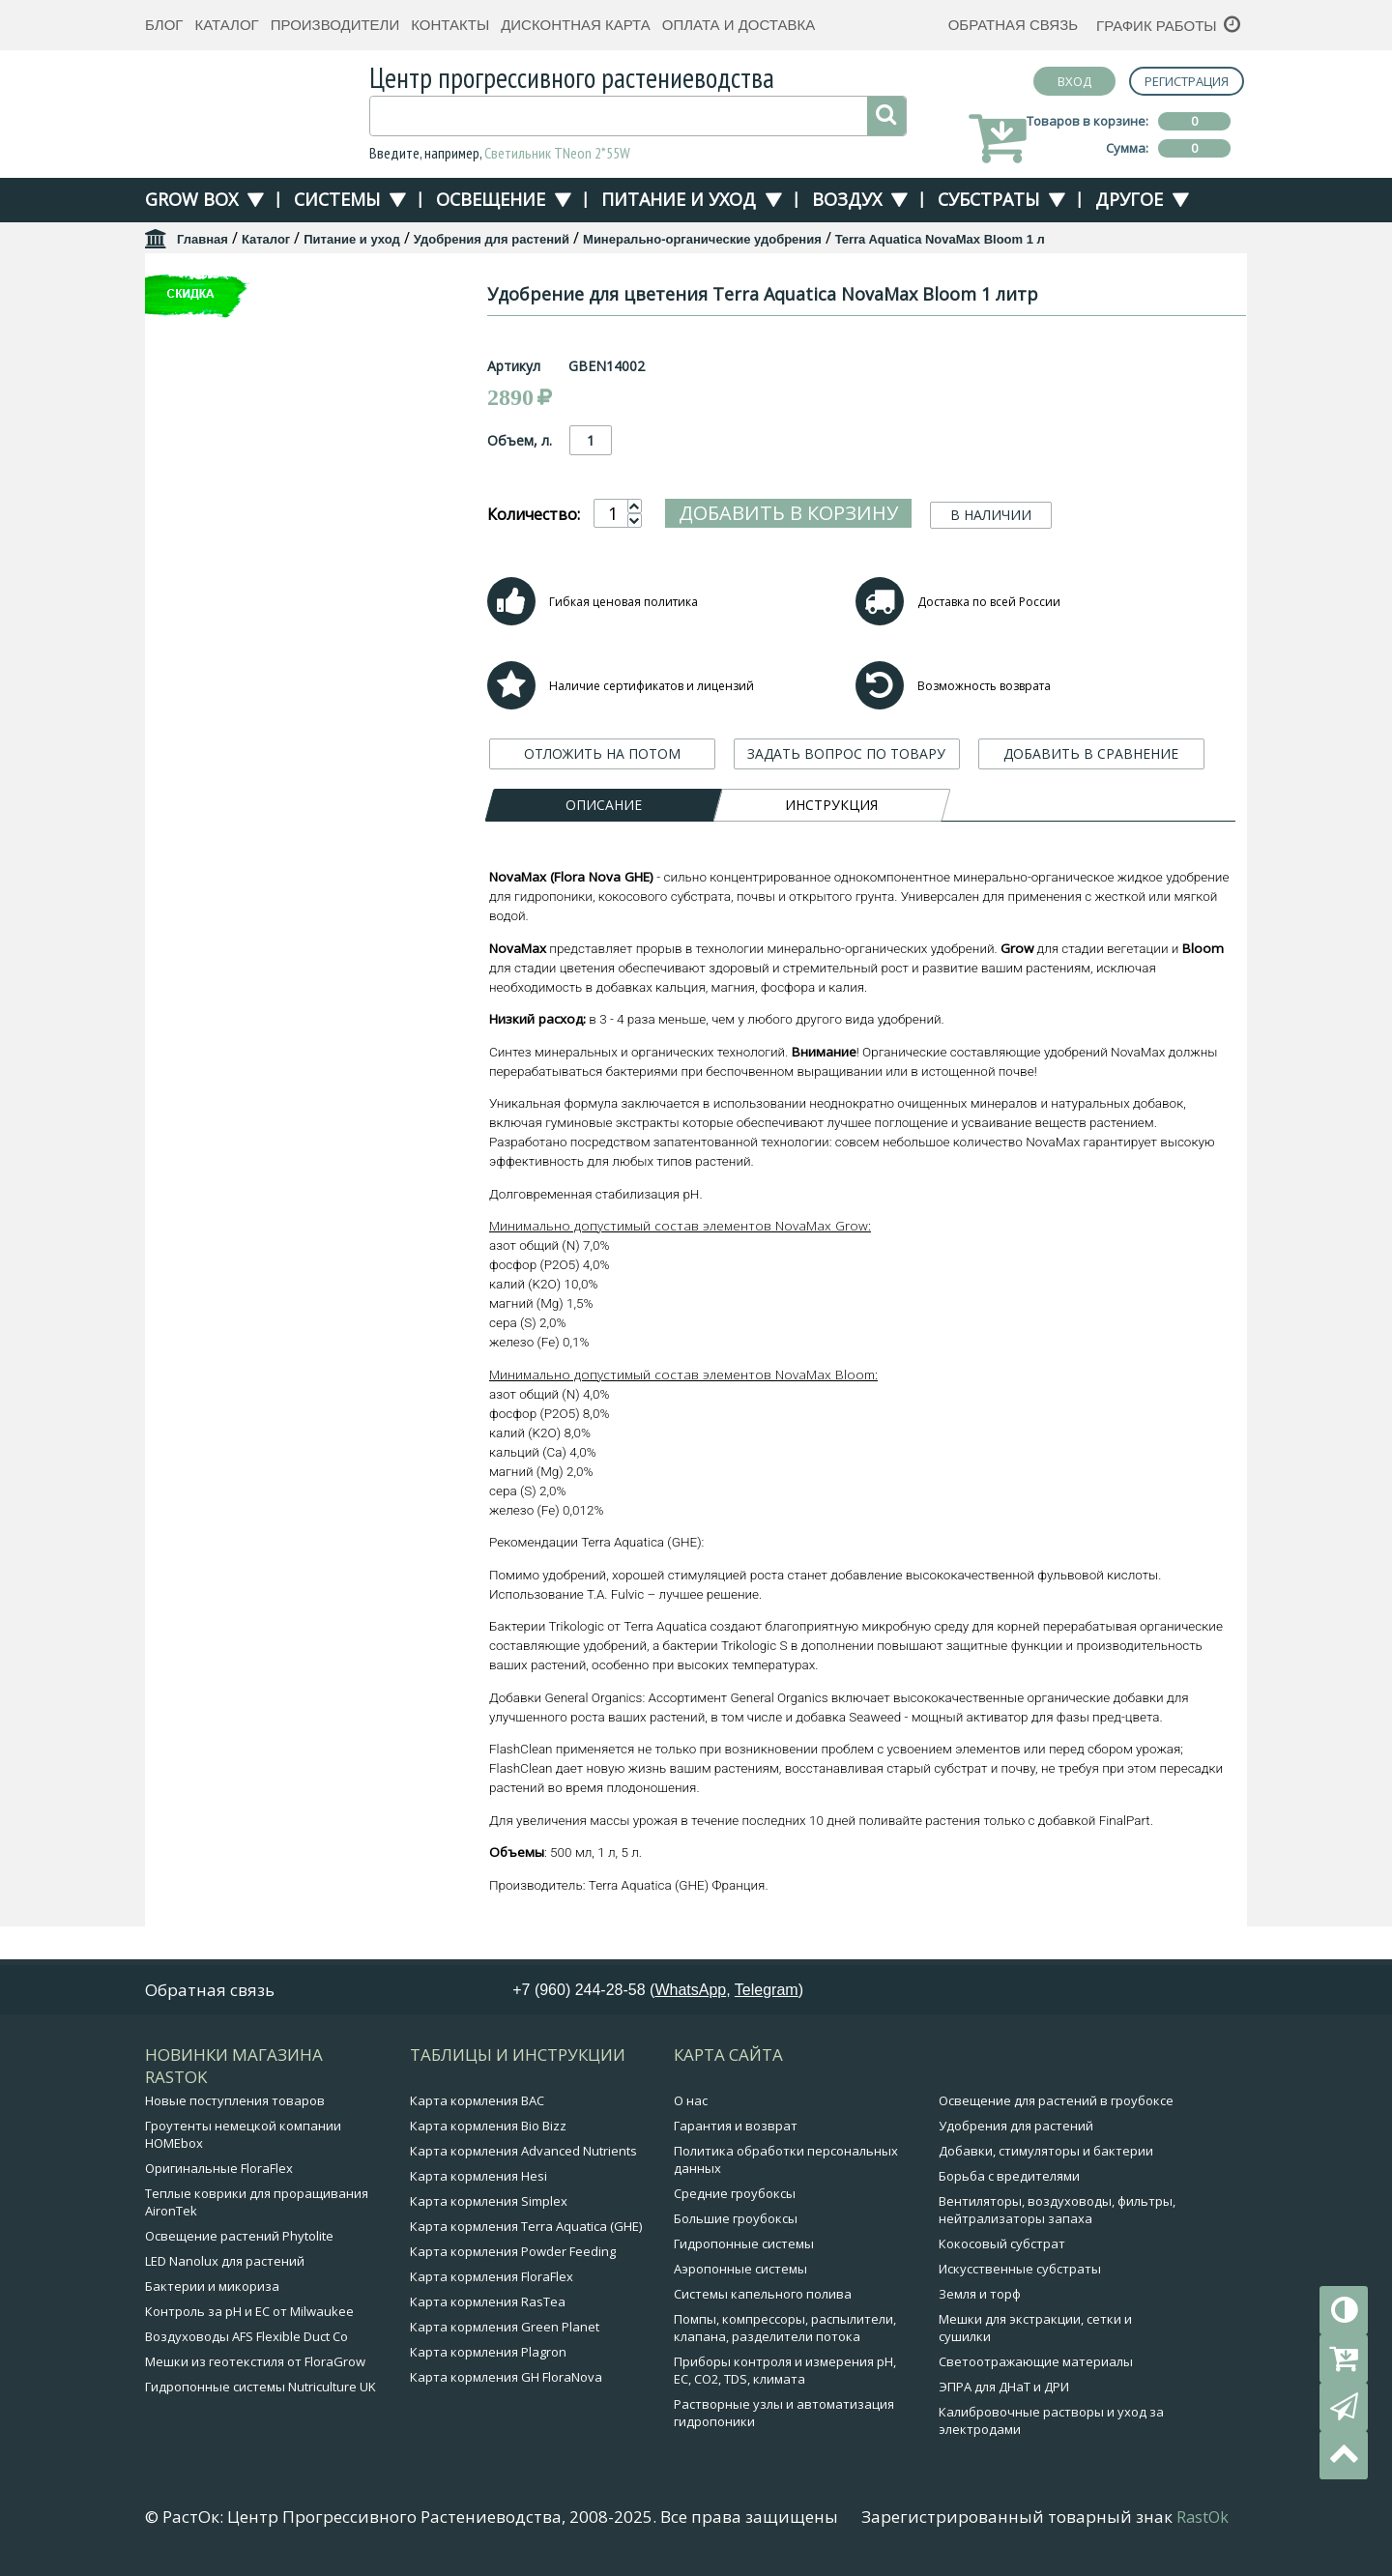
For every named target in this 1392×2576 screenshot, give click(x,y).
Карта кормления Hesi (478, 2180)
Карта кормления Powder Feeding (513, 2256)
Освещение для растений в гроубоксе (1056, 2105)
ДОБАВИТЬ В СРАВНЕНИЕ (1090, 753)
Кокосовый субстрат (1002, 2248)
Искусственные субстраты (1020, 2273)
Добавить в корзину (788, 513)
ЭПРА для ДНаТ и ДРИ (1004, 2391)
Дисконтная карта (576, 24)
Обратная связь (1013, 24)
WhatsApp (690, 1994)
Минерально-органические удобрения (702, 239)
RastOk (1202, 2522)
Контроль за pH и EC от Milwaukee (249, 2316)
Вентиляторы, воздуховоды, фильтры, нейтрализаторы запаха (1057, 2214)
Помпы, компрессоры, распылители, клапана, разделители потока (785, 2332)
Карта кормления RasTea (488, 2306)
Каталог (226, 24)
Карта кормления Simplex (488, 2205)
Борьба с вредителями (1009, 2180)
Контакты (450, 24)
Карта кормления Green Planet (504, 2331)
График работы (1156, 25)
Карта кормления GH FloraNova (506, 2381)
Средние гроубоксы (735, 2198)
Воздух (847, 199)
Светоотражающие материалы (1036, 2366)
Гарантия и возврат (736, 2130)
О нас (691, 2105)
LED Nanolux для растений (224, 2265)
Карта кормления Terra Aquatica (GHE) (526, 2231)
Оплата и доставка (739, 24)
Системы (337, 199)
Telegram (766, 1994)
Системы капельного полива (763, 2298)
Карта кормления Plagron (488, 2356)
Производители (335, 24)
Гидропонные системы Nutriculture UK (260, 2391)
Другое (1129, 199)
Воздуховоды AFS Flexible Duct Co (246, 2341)
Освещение (490, 199)
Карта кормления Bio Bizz (488, 2130)
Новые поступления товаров (235, 2105)
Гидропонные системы (744, 2248)
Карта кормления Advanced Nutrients (523, 2155)
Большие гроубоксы (736, 2223)
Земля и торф (980, 2298)
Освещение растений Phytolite (239, 2240)
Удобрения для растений (491, 239)
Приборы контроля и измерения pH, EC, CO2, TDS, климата (785, 2375)
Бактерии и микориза (212, 2291)
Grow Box (191, 199)
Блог (164, 24)
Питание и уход (678, 199)
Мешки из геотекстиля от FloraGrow (255, 2366)
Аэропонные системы (740, 2273)
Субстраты (988, 199)
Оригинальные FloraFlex (219, 2173)
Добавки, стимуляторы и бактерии (1046, 2155)
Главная (202, 239)
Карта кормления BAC (477, 2105)
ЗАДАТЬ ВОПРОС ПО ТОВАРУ (846, 753)
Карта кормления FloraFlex (491, 2281)
